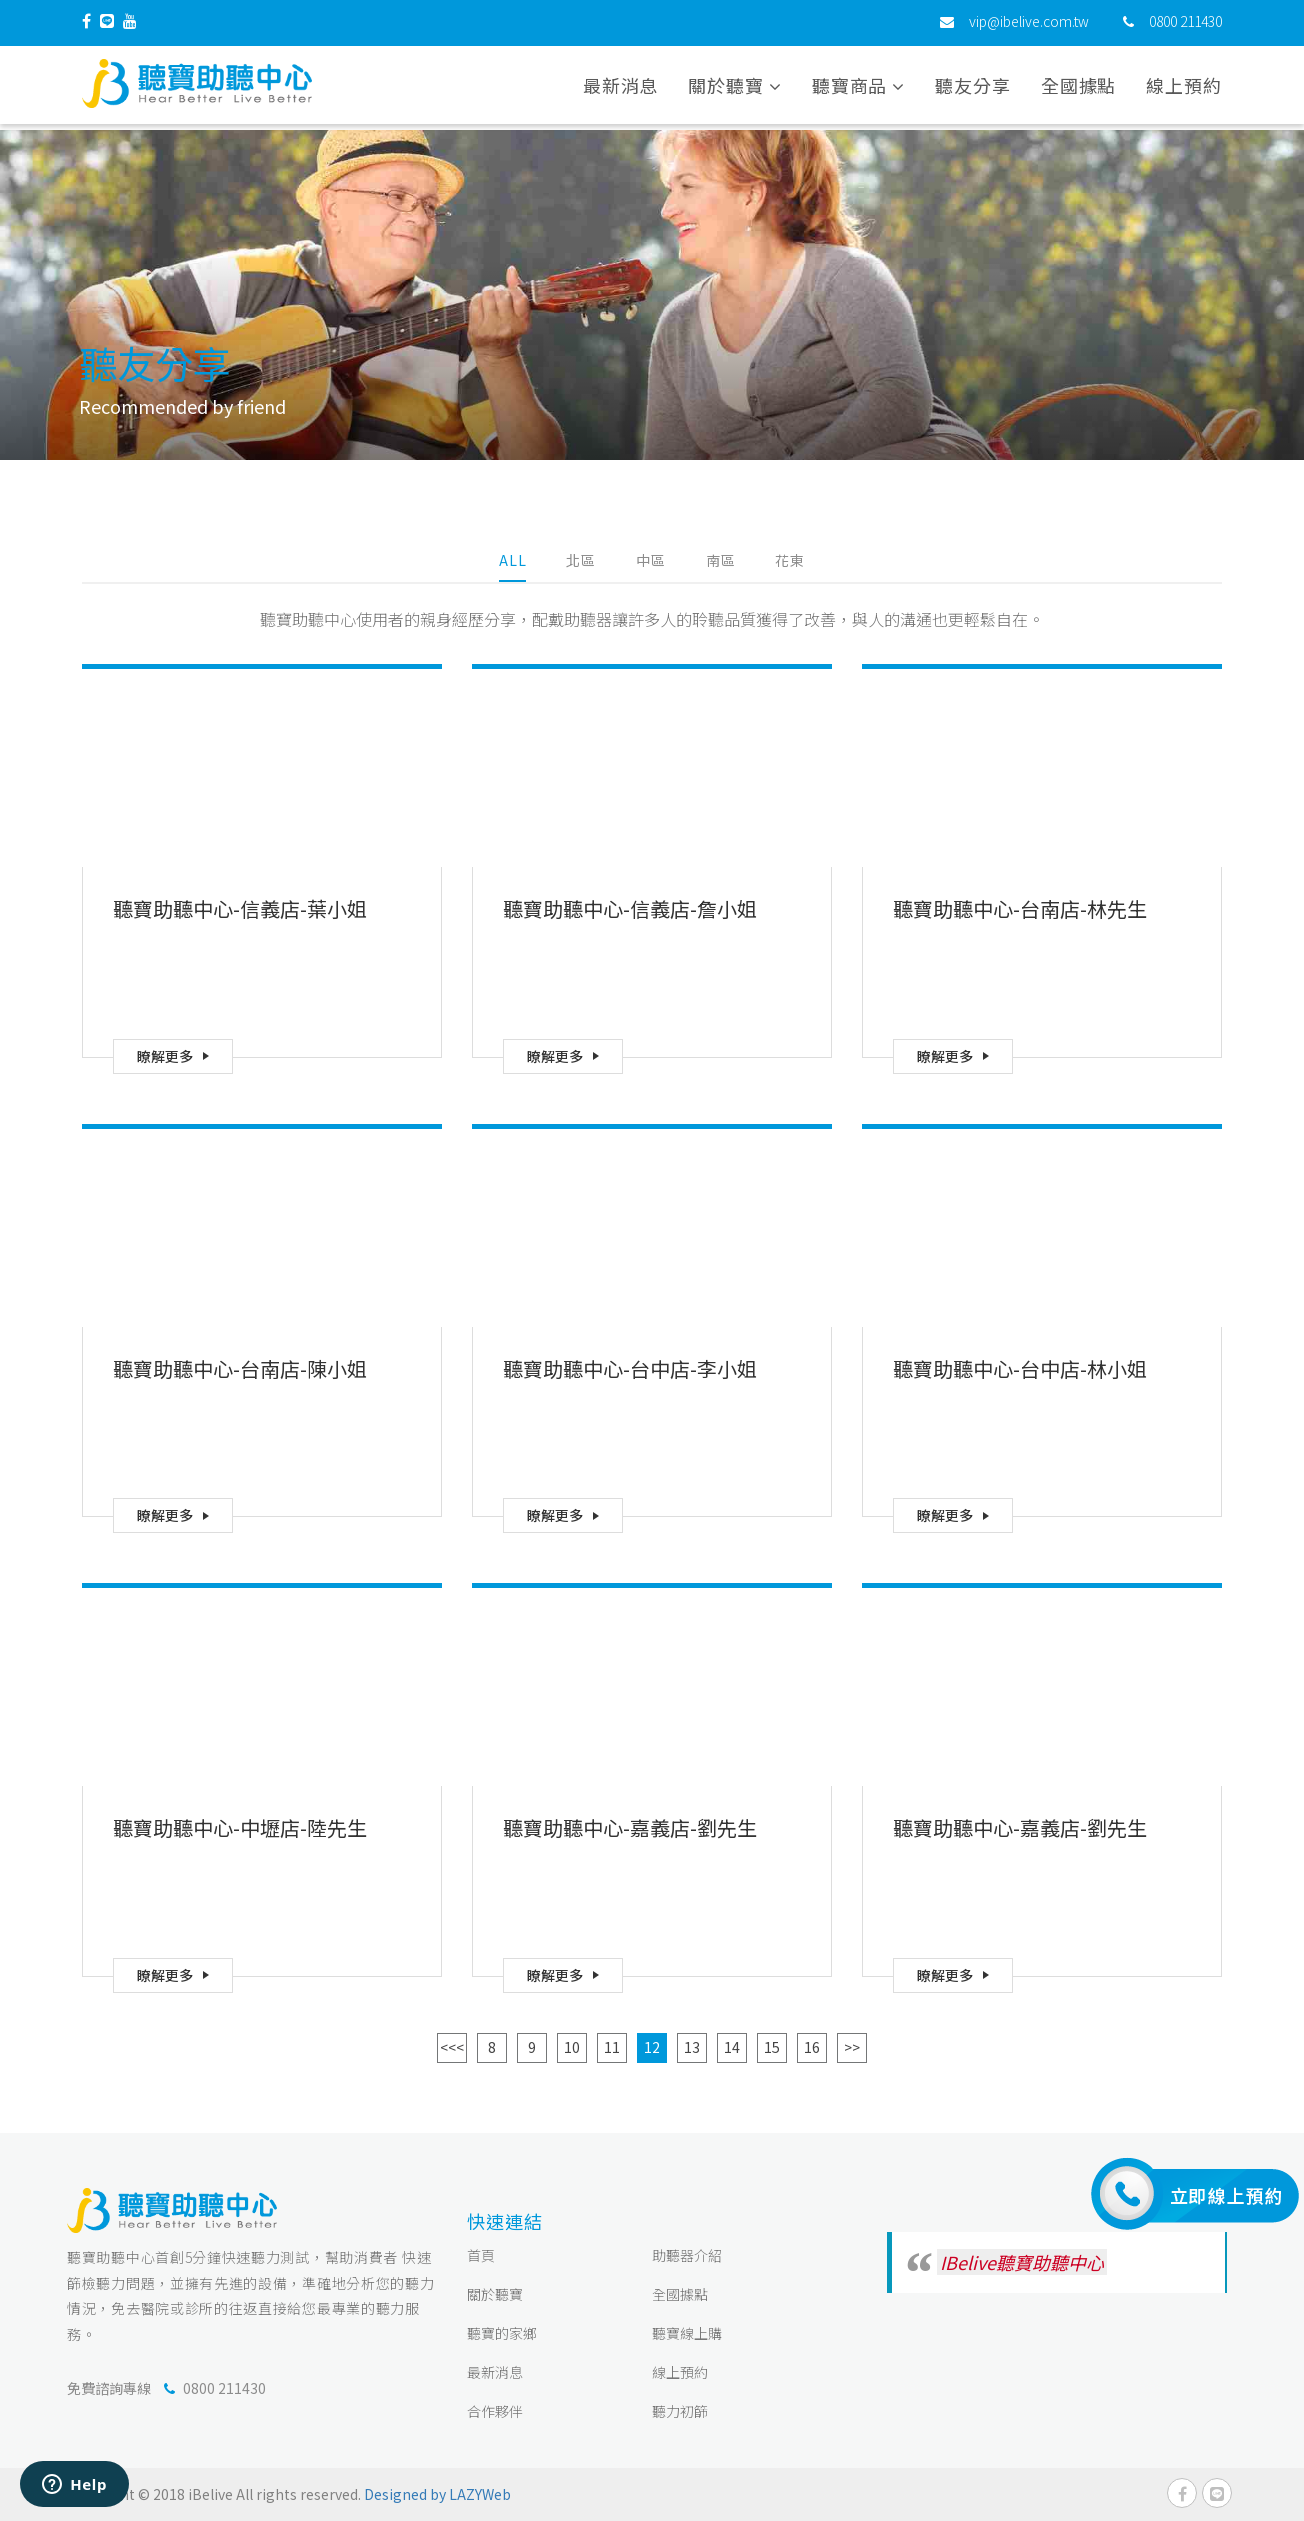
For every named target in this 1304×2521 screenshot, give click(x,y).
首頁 (481, 2255)
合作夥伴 (495, 2411)
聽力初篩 (680, 2411)
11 (612, 2047)
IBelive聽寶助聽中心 (1022, 2262)
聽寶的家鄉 (502, 2333)
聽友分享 (973, 89)
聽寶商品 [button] (858, 89)
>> (852, 2047)
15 (772, 2047)
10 (572, 2047)
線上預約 (1184, 89)
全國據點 (1079, 89)
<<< (452, 2047)
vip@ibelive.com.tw (1029, 25)
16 (812, 2047)
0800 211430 (1185, 25)
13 (692, 2047)
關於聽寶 (495, 2294)
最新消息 (621, 89)
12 (652, 2047)
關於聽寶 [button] (734, 89)
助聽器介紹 (687, 2255)
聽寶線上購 (687, 2333)
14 (732, 2047)
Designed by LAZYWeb (437, 2494)
